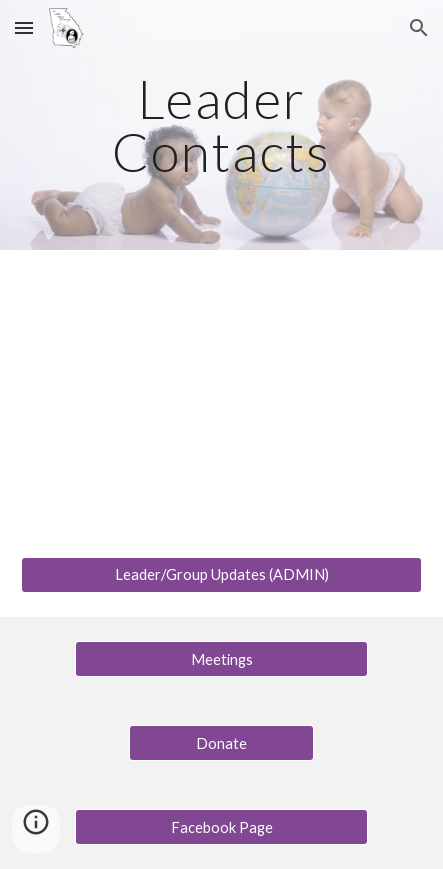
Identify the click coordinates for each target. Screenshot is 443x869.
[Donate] (221, 743)
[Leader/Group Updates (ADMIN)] (221, 575)
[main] (221, 125)
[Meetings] (221, 659)
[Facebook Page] (221, 827)
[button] (24, 27)
